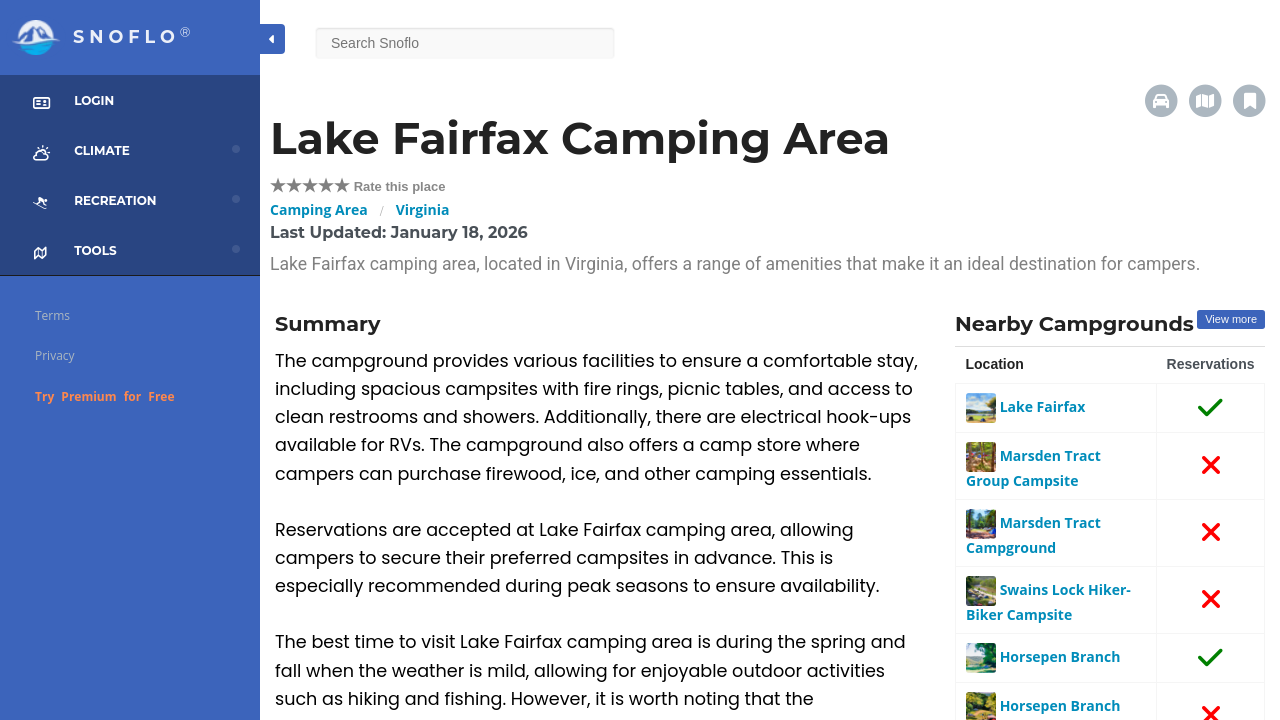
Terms (52, 315)
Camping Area (319, 209)
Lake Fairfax (1025, 406)
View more (1231, 319)
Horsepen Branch (1043, 656)
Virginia (423, 209)
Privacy (55, 355)
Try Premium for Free (105, 396)
